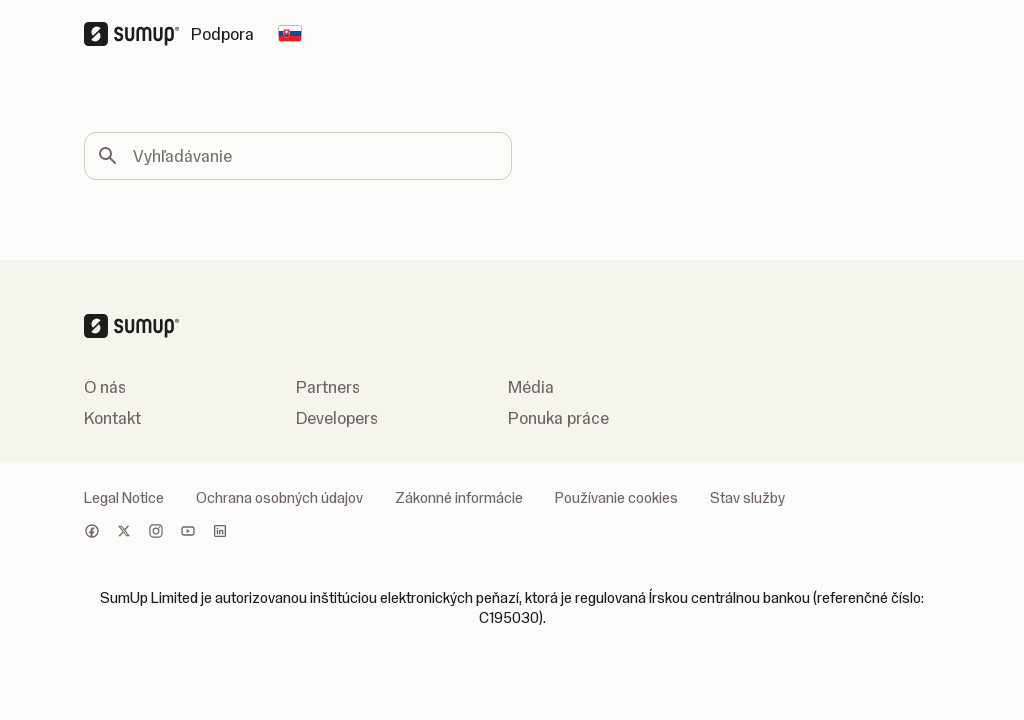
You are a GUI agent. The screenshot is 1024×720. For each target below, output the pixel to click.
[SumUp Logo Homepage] (137, 34)
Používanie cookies (616, 498)
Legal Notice (124, 498)
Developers (337, 418)
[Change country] (290, 34)
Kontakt (112, 418)
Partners (328, 387)
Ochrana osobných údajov (279, 498)
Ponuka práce (558, 418)
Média (531, 387)
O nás (105, 387)
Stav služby (747, 498)
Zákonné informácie (459, 498)
